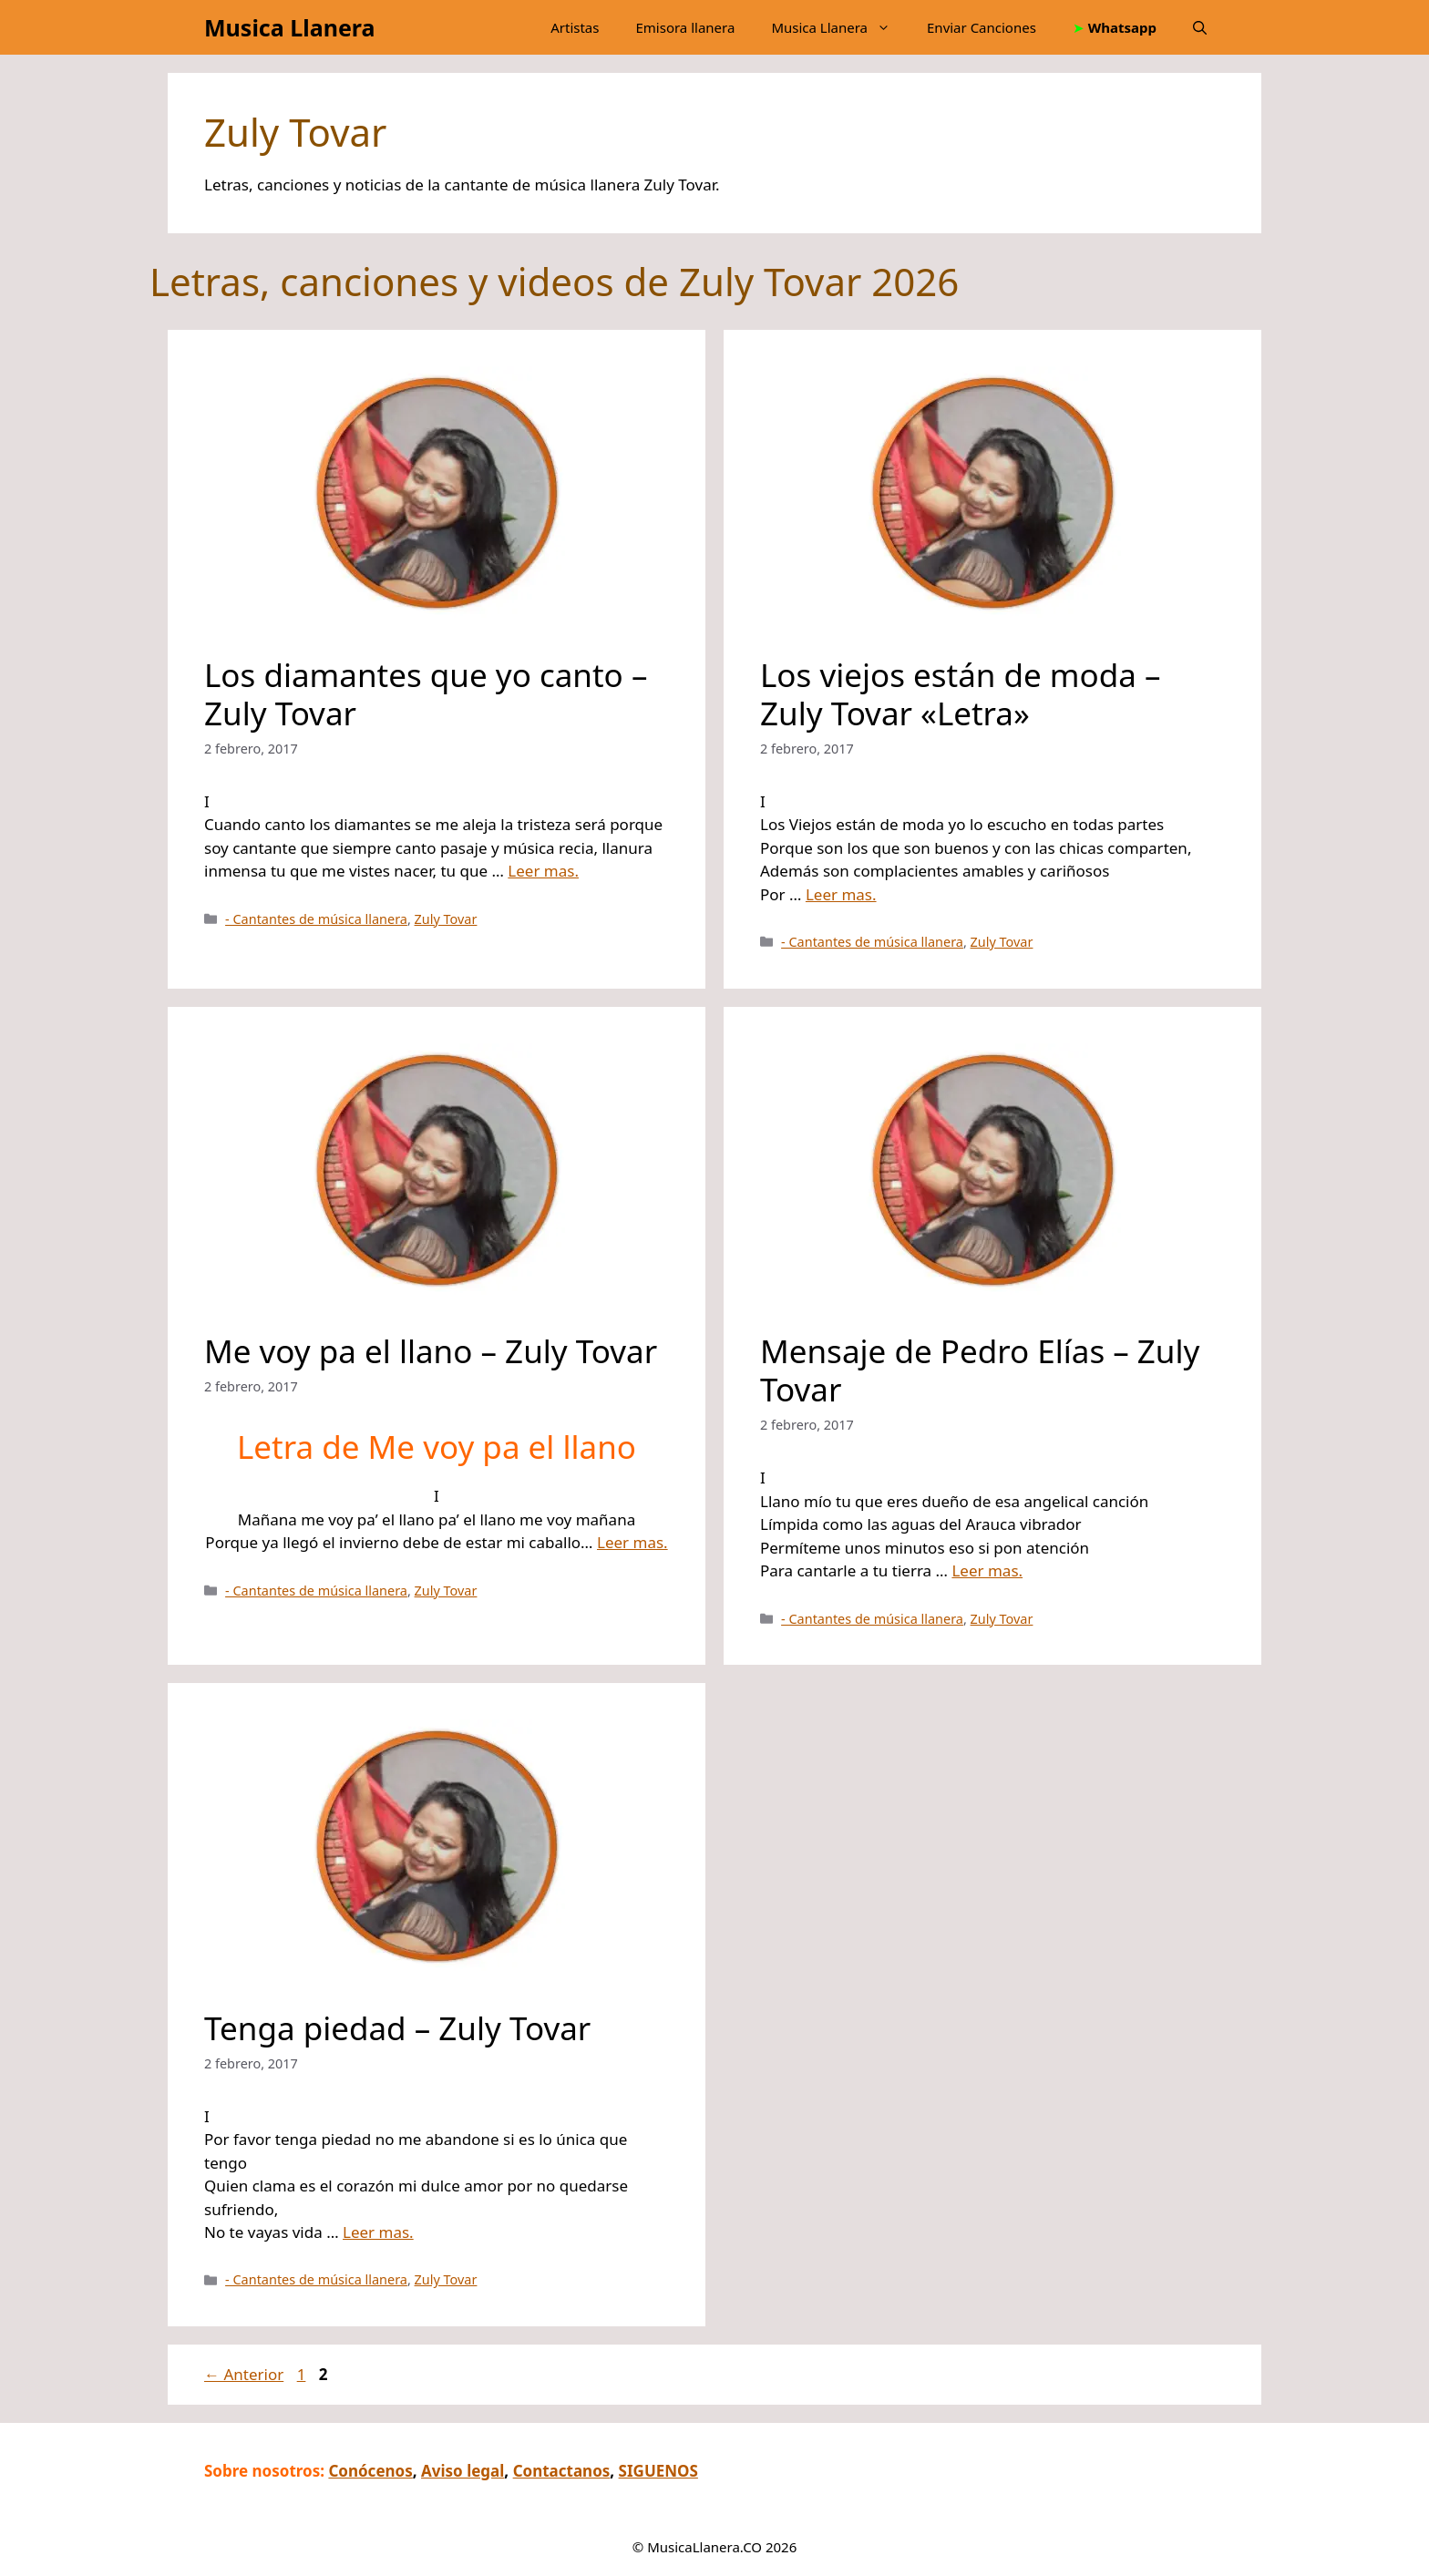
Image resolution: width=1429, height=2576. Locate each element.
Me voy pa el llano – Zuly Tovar (430, 1350)
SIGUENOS (658, 2470)
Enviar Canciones (981, 27)
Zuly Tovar (446, 919)
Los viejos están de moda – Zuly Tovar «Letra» (960, 693)
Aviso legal (462, 2470)
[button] (1200, 27)
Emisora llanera (685, 27)
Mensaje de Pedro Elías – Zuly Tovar (979, 1370)
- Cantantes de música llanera (316, 919)
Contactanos (562, 2470)
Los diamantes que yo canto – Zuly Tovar (425, 693)
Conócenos (370, 2470)
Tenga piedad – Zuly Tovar (397, 2027)
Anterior (243, 2374)
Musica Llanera (289, 27)
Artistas (574, 27)
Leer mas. (543, 870)
